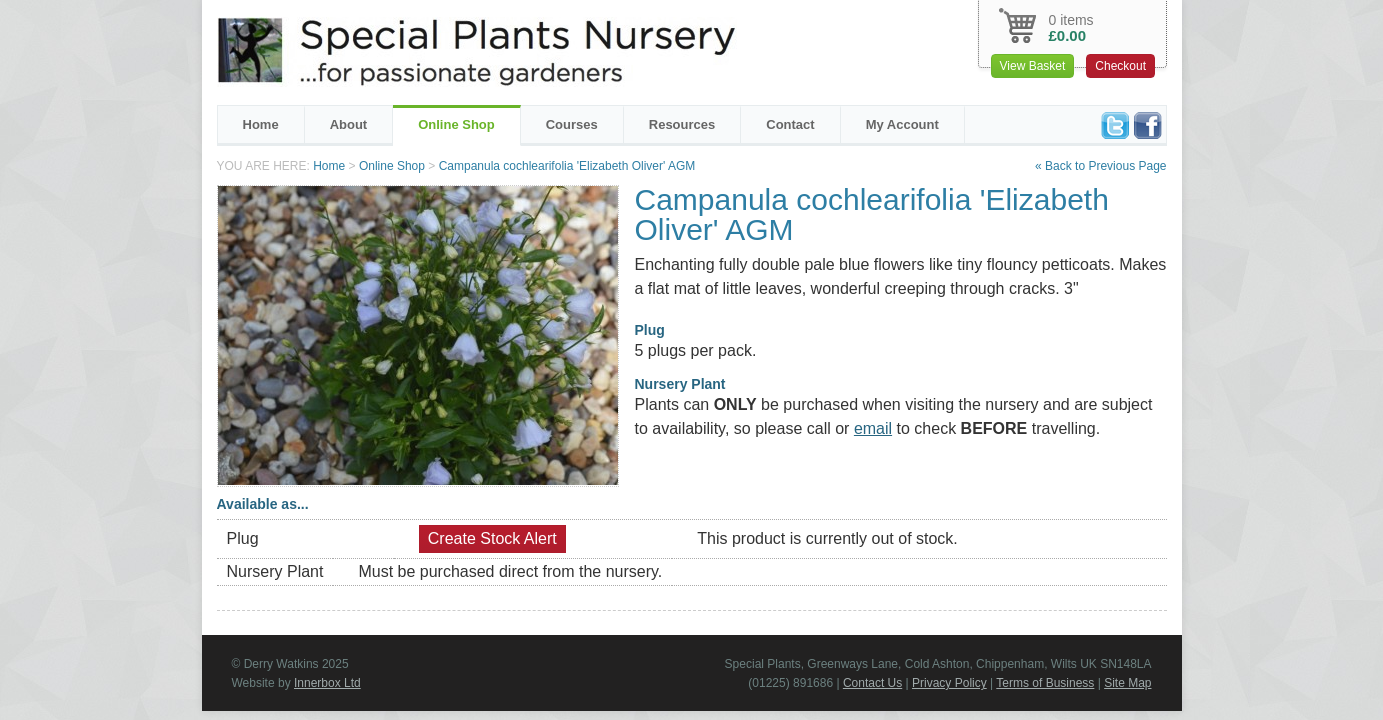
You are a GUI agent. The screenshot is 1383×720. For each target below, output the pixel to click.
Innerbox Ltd (327, 683)
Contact (790, 124)
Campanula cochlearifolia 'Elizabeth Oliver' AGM (567, 166)
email (873, 428)
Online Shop (456, 124)
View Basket (1033, 66)
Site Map (1127, 683)
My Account (902, 124)
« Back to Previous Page (1100, 166)
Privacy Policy (949, 683)
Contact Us (872, 683)
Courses (572, 124)
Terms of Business (1045, 683)
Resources (682, 124)
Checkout (1120, 66)
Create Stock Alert (492, 538)
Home (261, 124)
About (349, 124)
